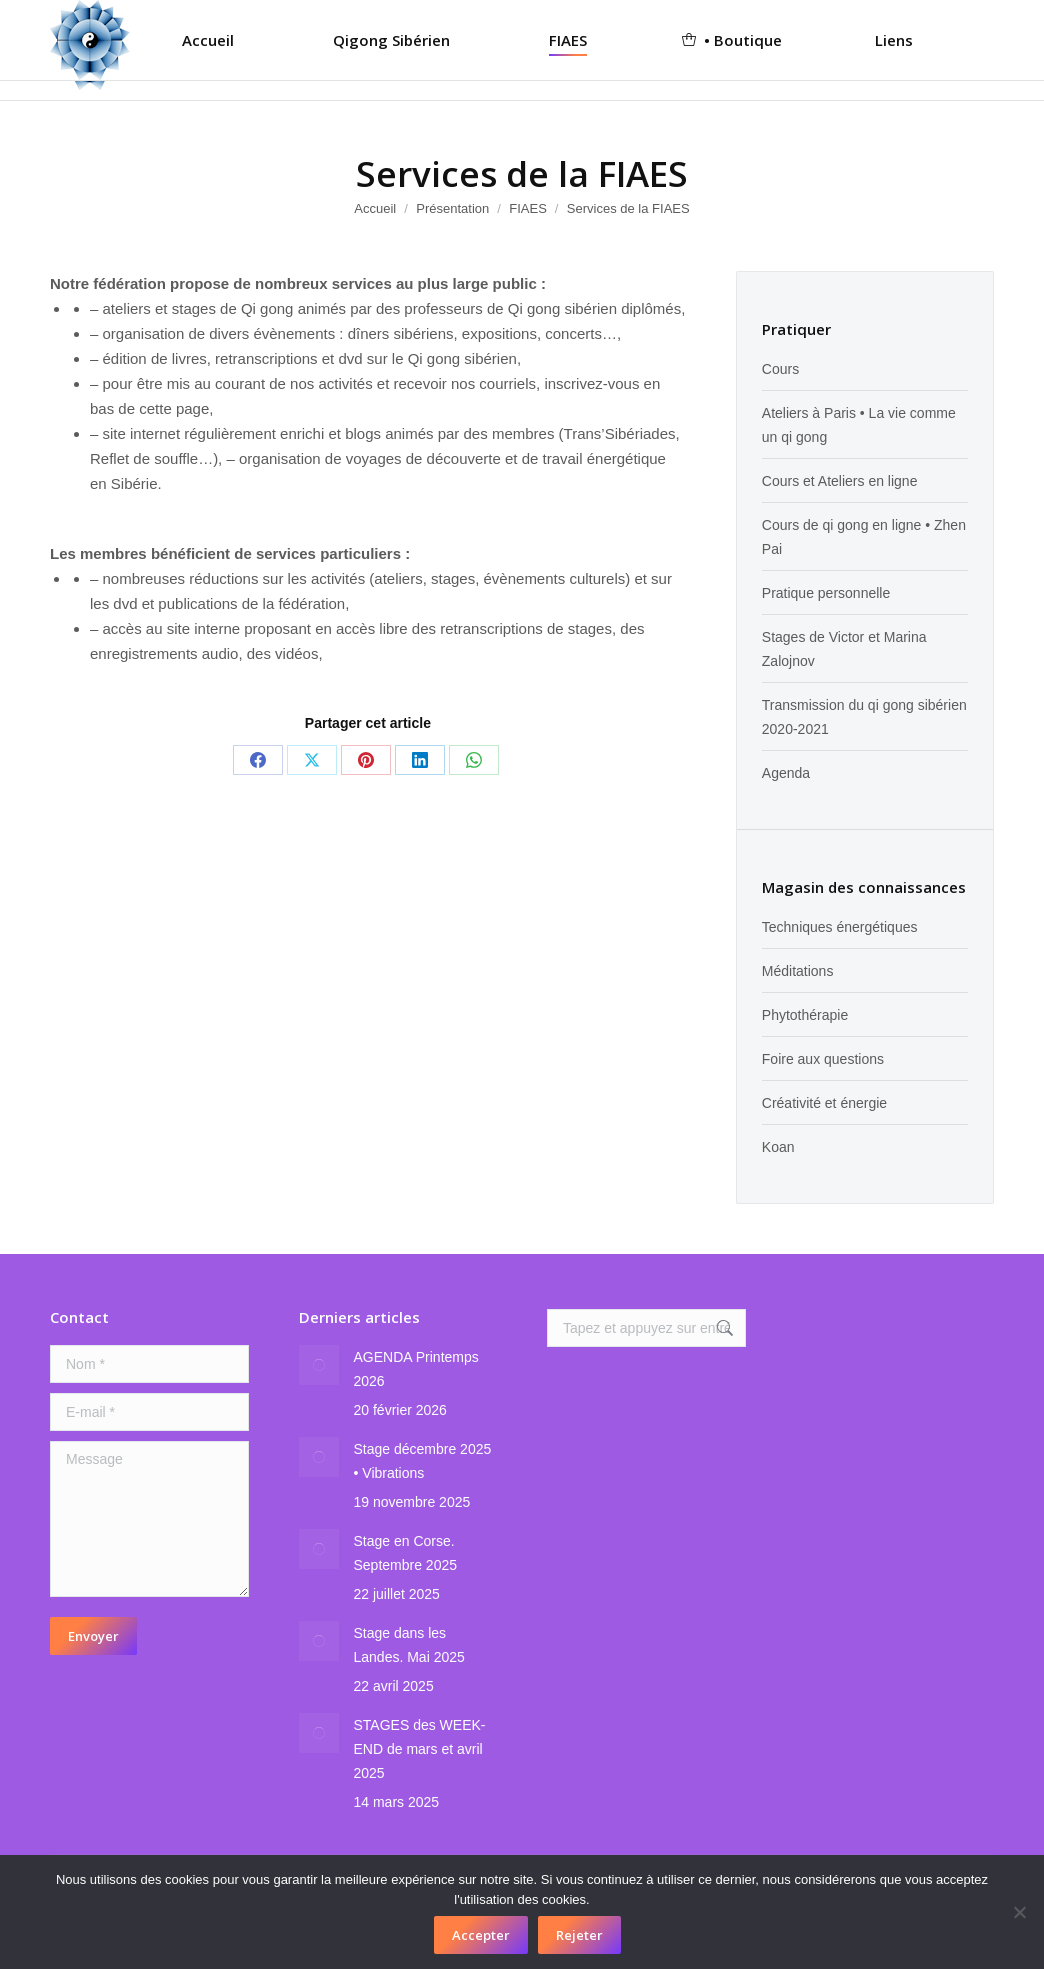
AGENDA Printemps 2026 (416, 1369)
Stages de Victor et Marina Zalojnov (844, 649)
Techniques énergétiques (840, 927)
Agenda (786, 773)
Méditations (798, 971)
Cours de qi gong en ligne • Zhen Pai (864, 537)
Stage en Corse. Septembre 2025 (406, 1553)
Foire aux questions (823, 1059)
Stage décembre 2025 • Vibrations (423, 1461)
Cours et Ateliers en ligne (840, 481)
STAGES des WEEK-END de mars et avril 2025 (420, 1749)
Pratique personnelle (826, 593)
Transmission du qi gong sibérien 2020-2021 (864, 717)
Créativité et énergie (824, 1103)
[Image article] (319, 1365)
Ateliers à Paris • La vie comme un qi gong (859, 425)
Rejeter (579, 1935)
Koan (778, 1147)
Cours (780, 369)
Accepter (481, 1935)
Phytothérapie (805, 1015)
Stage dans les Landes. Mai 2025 (409, 1645)
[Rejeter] (1019, 1912)
